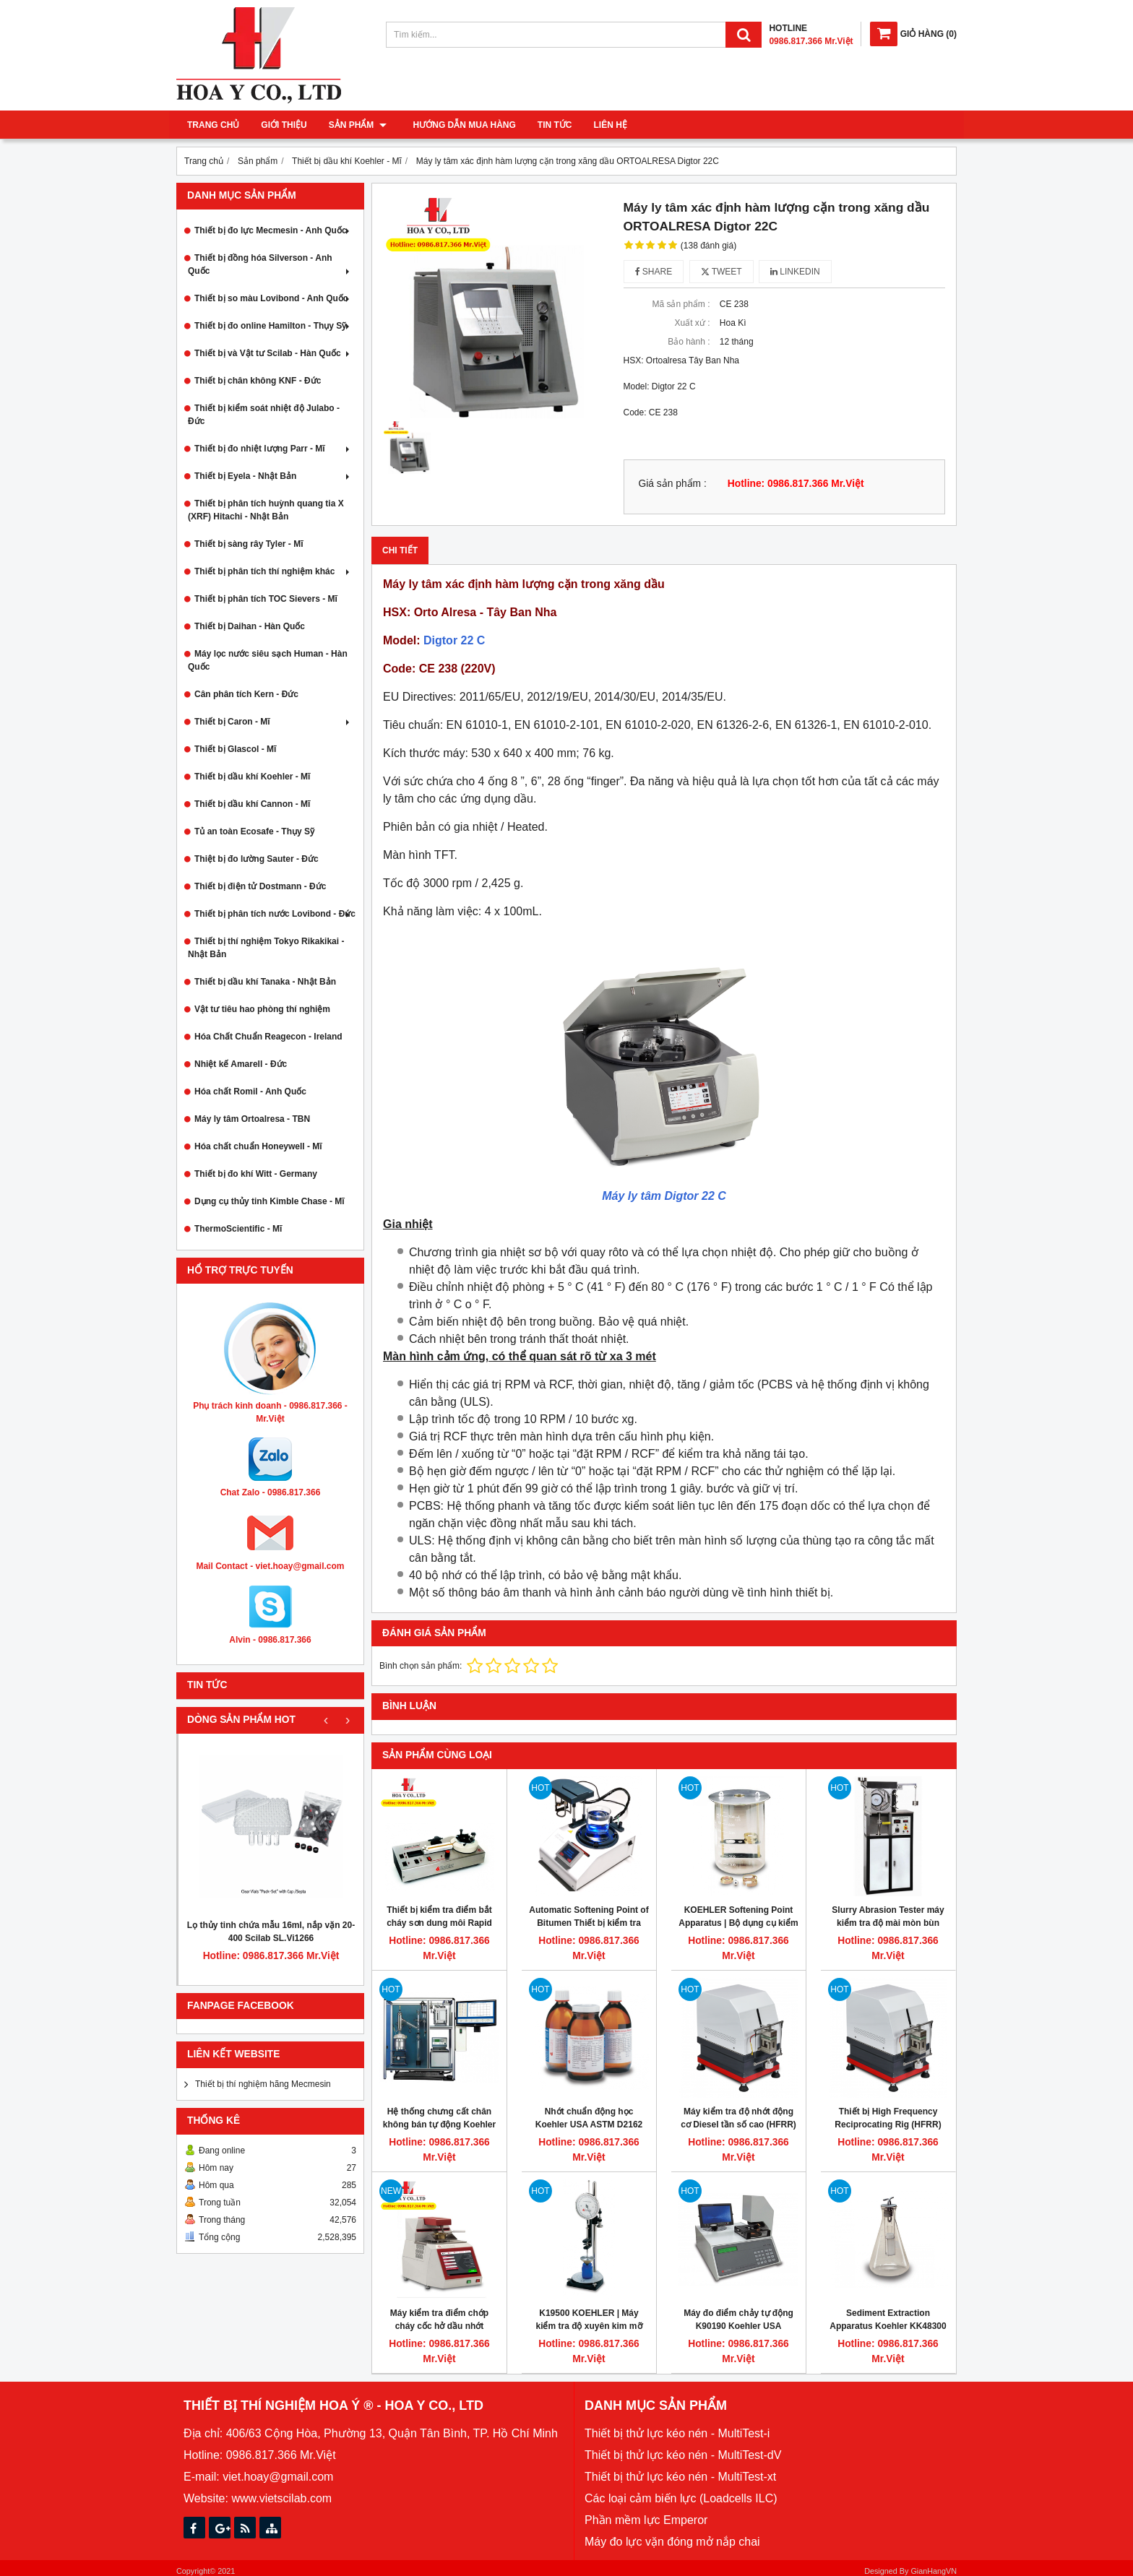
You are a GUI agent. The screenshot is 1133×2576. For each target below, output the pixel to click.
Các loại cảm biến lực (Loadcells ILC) (681, 2498)
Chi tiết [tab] (400, 550)
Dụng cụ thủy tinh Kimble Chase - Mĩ (269, 1201)
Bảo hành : (689, 342)
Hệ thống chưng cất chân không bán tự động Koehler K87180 (439, 2124)
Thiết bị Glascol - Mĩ (235, 749)
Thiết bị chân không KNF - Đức (257, 381)
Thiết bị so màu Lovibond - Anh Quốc (273, 298)
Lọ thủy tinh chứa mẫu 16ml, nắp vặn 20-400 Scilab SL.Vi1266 (271, 1931)
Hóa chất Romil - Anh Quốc (250, 1091)
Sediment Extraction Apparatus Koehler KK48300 (888, 2319)
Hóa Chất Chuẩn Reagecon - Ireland (268, 1037)
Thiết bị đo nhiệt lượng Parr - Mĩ (273, 449)
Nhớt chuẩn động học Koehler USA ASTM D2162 (588, 2118)
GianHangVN (933, 2571)
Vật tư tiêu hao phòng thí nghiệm (262, 1009)
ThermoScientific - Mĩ (238, 1229)
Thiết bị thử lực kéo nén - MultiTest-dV (683, 2455)
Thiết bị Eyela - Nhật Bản (273, 476)
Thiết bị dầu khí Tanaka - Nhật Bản (265, 982)
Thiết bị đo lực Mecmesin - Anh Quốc (273, 230)
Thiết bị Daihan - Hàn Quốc (249, 626)
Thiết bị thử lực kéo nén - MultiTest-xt (680, 2477)
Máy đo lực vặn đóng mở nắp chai (672, 2542)
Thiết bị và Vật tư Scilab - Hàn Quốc (273, 353)
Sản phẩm (358, 125)
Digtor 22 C (454, 640)
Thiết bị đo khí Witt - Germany (255, 1174)
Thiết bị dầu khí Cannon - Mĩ (252, 804)
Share (654, 272)
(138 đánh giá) (708, 246)
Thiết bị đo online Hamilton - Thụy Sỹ (273, 326)
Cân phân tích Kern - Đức (246, 694)
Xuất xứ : (692, 323)
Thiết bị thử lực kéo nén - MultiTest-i (677, 2433)
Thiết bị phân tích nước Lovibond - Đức (275, 914)
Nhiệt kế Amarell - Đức (240, 1064)
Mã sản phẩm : (681, 304)
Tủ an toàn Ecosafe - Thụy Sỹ (254, 831)
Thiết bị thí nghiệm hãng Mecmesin (263, 2084)
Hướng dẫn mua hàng (459, 125)
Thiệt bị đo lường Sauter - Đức (256, 859)
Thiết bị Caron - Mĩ (273, 722)
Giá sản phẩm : (673, 483)
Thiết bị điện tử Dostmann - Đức (260, 886)
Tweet (721, 272)
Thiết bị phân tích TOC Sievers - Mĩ (265, 599)
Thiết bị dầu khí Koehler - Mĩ (252, 776)
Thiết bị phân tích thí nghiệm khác (273, 571)
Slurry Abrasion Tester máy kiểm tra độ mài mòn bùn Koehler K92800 (888, 1923)
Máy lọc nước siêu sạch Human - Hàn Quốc (268, 660)
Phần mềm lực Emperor (646, 2520)
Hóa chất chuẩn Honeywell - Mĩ (258, 1146)
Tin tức (550, 125)
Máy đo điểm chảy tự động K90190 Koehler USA (738, 2319)
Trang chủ (213, 125)
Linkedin (795, 272)
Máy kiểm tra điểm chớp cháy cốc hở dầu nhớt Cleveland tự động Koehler (439, 2326)
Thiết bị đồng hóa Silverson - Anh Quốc (270, 264)
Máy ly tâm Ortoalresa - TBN (252, 1119)
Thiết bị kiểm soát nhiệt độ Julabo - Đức (264, 414)
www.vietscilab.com (281, 2498)
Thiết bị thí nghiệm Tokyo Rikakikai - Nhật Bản (266, 947)
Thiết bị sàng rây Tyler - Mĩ (248, 544)
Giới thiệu (283, 125)
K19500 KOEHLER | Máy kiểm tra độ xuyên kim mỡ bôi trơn (588, 2326)
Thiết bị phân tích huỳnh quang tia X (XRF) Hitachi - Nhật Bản (266, 510)
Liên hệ (605, 125)
